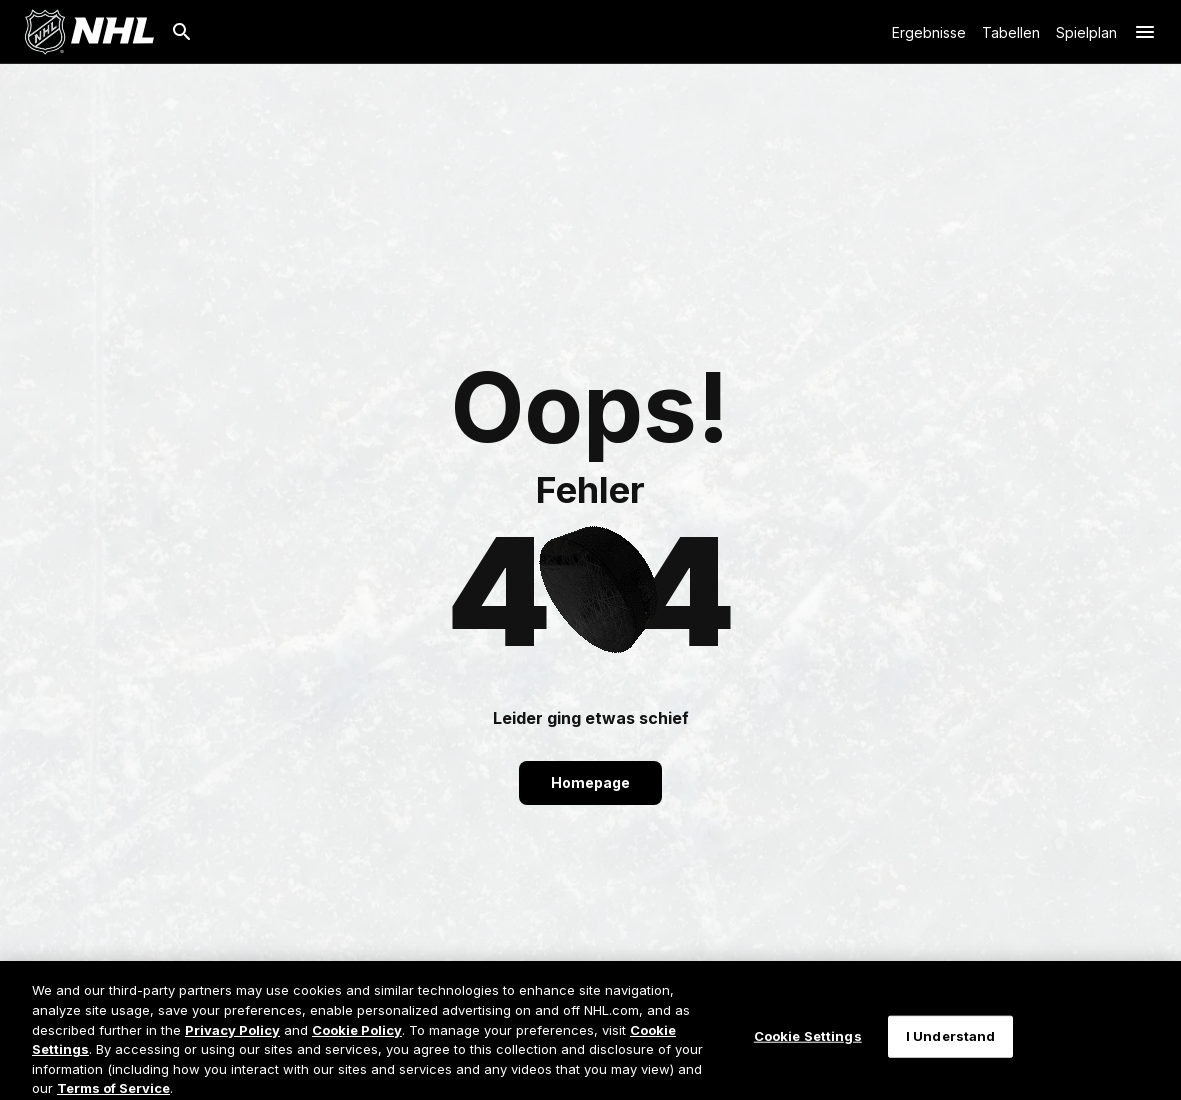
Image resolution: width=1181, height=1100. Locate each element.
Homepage (590, 782)
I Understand (951, 1048)
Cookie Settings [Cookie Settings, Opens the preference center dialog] (808, 1048)
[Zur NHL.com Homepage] (89, 32)
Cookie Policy (357, 1042)
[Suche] (182, 32)
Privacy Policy (232, 1042)
